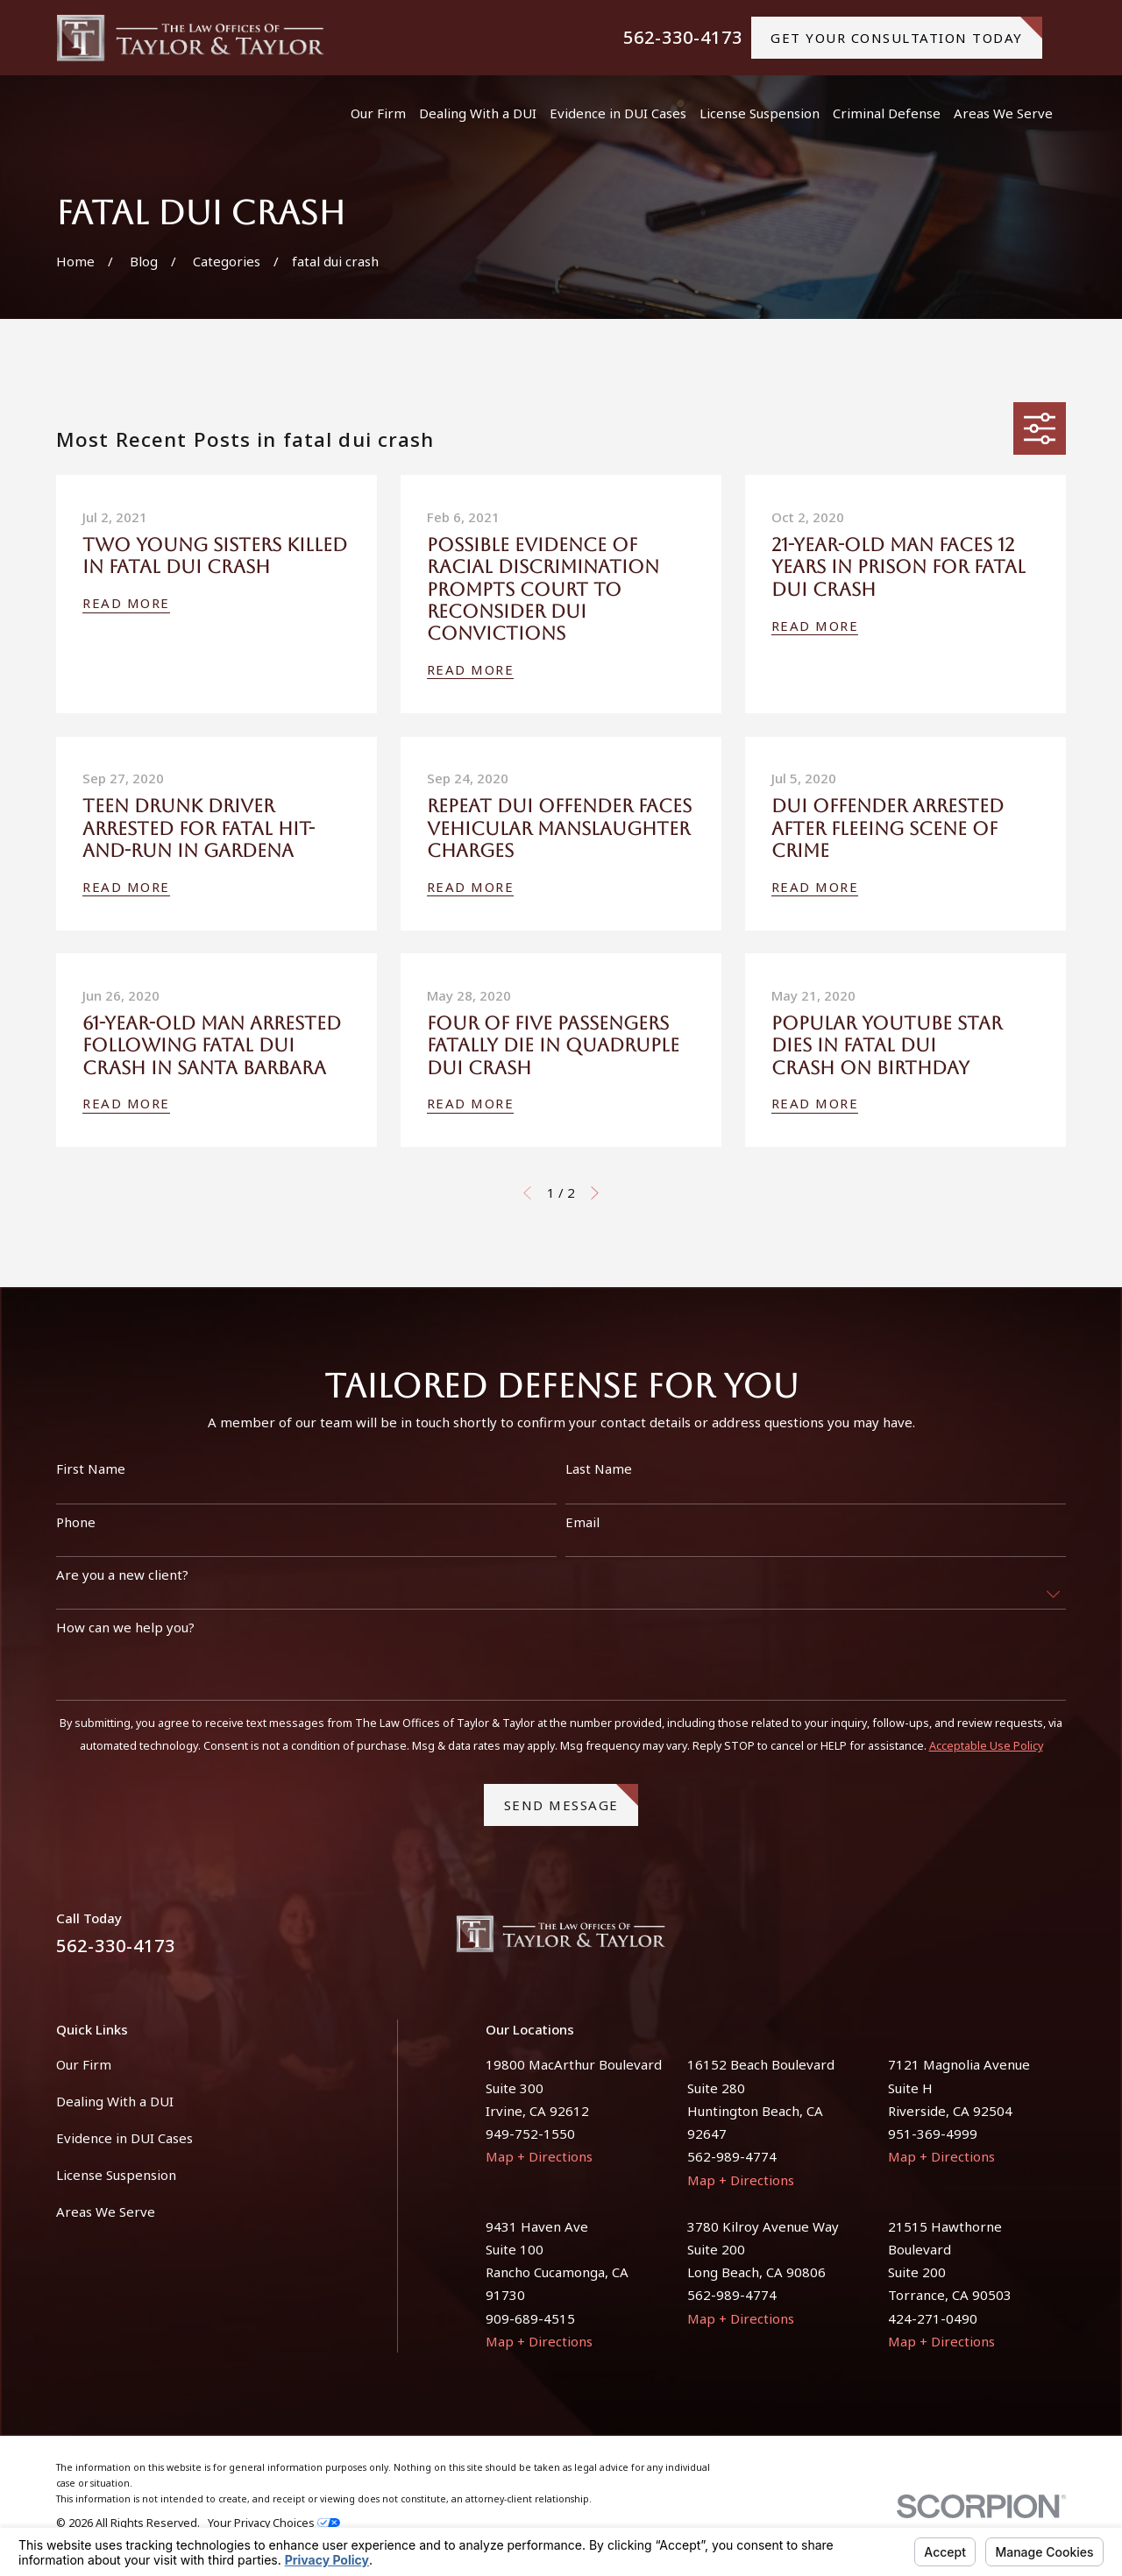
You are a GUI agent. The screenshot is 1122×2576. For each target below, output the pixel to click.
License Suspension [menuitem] (759, 113)
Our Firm (83, 2064)
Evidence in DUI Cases (124, 2138)
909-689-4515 (530, 2318)
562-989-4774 (732, 2156)
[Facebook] (1014, 1940)
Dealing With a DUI (115, 2101)
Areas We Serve (105, 2211)
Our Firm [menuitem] (378, 113)
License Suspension (116, 2174)
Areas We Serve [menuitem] (1003, 113)
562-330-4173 (682, 37)
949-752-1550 (530, 2133)
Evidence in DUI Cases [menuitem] (618, 113)
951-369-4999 (932, 2133)
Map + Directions (539, 2156)
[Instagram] (1056, 1940)
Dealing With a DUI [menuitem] (477, 113)
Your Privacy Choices (274, 2523)
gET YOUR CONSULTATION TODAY (906, 31)
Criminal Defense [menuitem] (887, 113)
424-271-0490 (932, 2318)
